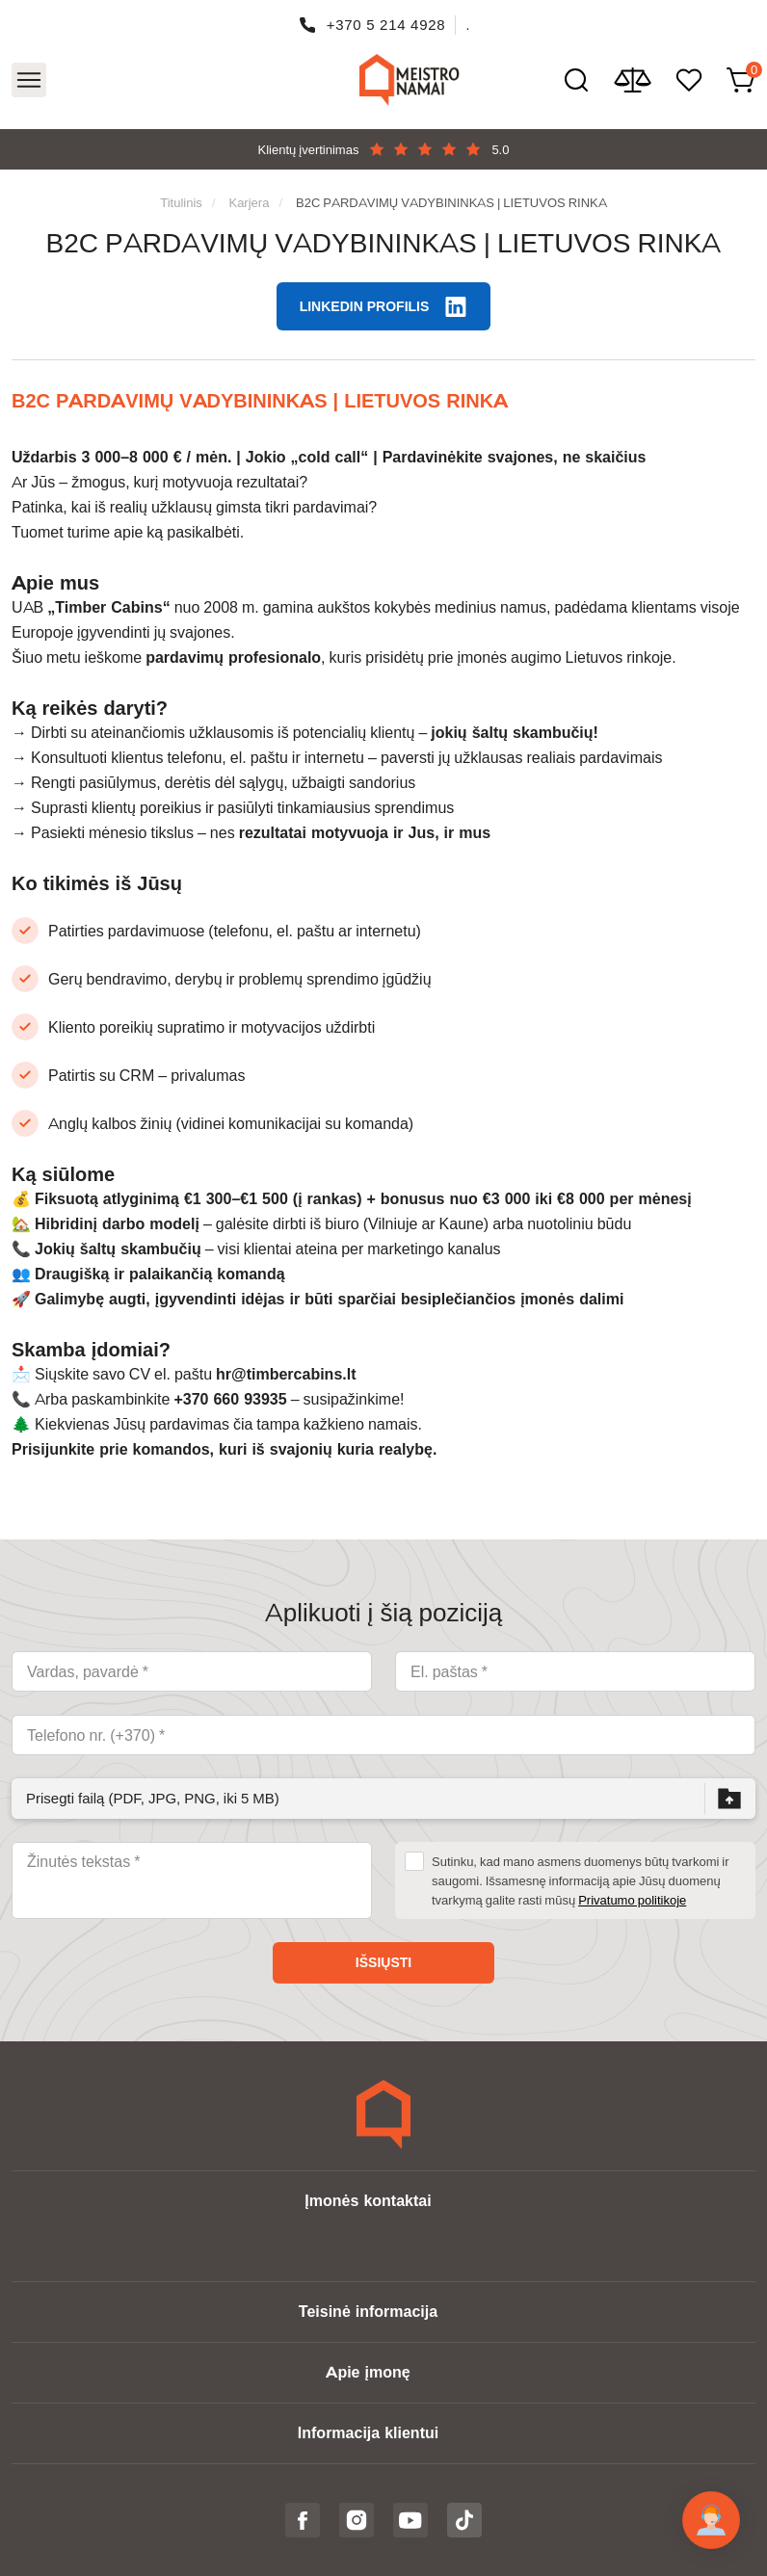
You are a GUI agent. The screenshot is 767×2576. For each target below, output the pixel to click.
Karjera (248, 202)
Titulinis (181, 202)
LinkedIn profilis (365, 306)
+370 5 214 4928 (386, 24)
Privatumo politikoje (632, 1899)
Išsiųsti (383, 1962)
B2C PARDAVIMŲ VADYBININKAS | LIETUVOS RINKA (451, 202)
